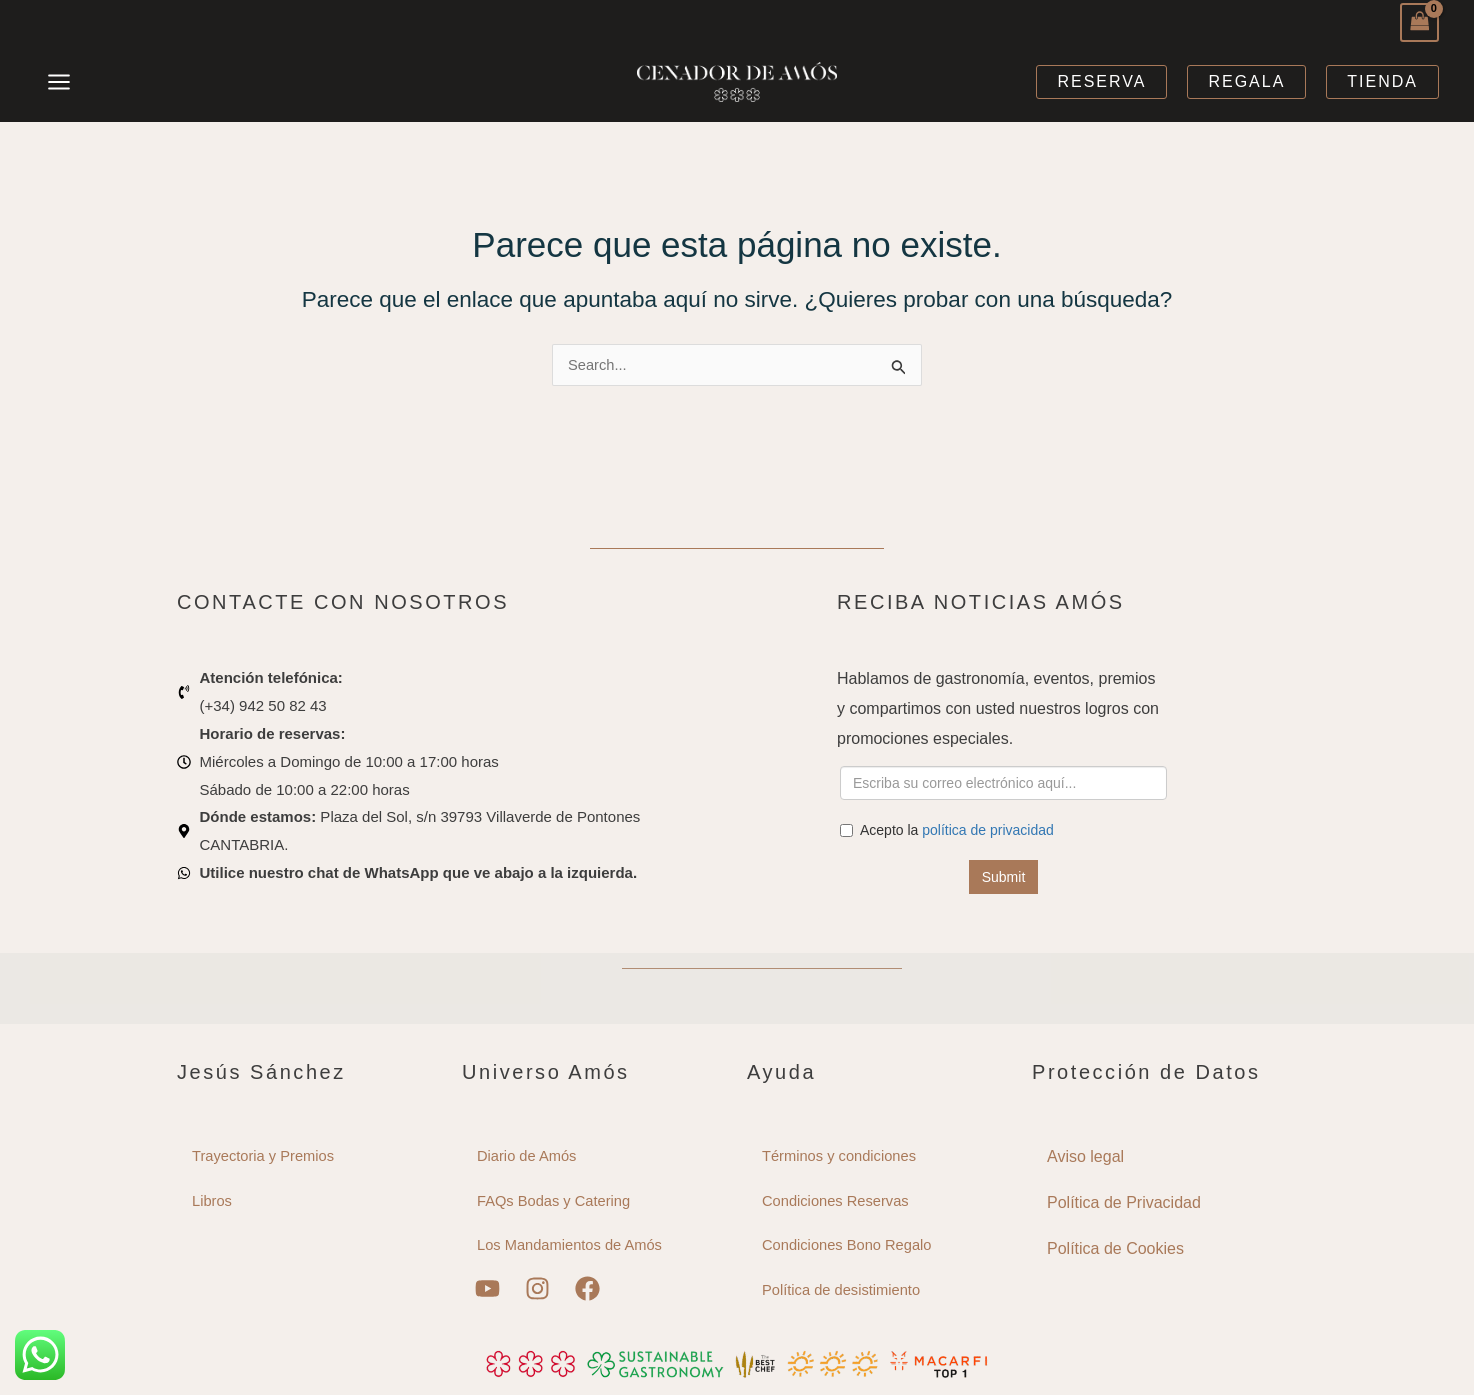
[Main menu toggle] (59, 81)
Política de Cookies (1115, 1247)
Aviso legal (1085, 1155)
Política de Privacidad (1124, 1201)
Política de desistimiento (843, 1290)
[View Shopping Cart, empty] (1420, 22)
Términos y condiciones (841, 1155)
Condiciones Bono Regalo (848, 1245)
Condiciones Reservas (837, 1200)
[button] (1101, 82)
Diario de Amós (528, 1155)
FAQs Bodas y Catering (555, 1200)
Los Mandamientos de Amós (571, 1245)
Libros (212, 1200)
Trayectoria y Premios (264, 1155)
